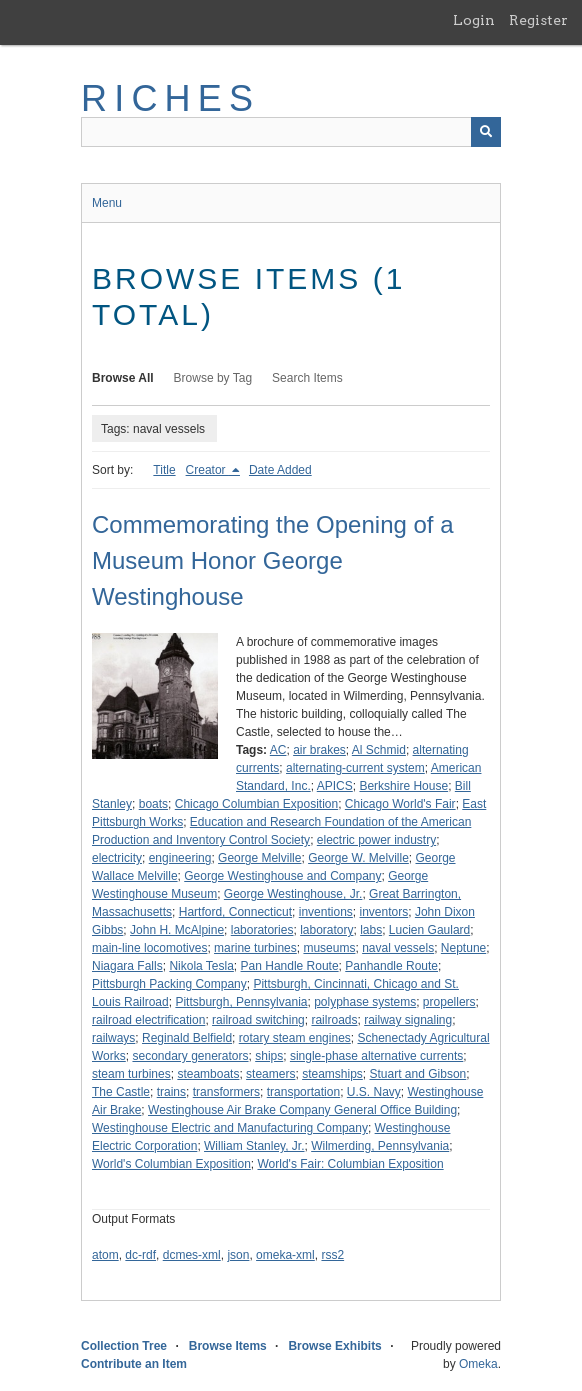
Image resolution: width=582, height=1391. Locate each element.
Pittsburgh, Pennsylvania (241, 1002)
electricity (117, 858)
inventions (326, 912)
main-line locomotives (149, 948)
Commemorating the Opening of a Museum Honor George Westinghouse (273, 560)
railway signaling (408, 1020)
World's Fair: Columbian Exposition (350, 1164)
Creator (207, 470)
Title (164, 470)
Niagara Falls (127, 966)
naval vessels (398, 948)
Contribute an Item (134, 1364)
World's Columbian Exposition (171, 1164)
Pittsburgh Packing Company (169, 984)
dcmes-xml (192, 1255)
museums (329, 948)
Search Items (307, 378)
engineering (180, 858)
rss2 (332, 1255)
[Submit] (486, 132)
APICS (335, 786)
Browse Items (228, 1346)
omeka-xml (285, 1255)
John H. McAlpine (177, 930)
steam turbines (131, 1074)
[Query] (291, 132)
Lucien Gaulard (429, 930)
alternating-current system (355, 768)
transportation (303, 1092)
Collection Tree (124, 1346)
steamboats (208, 1074)
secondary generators (190, 1056)
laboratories (262, 930)
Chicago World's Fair (400, 804)
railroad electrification (148, 1020)
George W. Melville (358, 858)
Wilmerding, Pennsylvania (380, 1146)
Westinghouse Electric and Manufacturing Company (230, 1128)
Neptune (463, 948)
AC (278, 750)
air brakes (319, 750)
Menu (107, 203)
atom (105, 1255)
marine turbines (255, 948)
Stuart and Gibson (418, 1074)
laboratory (326, 930)
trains (171, 1092)
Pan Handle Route (290, 966)
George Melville (259, 858)
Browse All (123, 378)
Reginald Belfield (187, 1038)
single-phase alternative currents (376, 1056)
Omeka (478, 1364)
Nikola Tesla (201, 966)
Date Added (280, 470)
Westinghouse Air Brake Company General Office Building (302, 1110)
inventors (384, 912)
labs (371, 930)
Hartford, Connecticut (235, 912)
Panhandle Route (391, 966)
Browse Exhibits (334, 1346)
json (238, 1255)
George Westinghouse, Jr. (293, 894)
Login (474, 20)
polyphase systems (365, 1002)
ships (269, 1056)
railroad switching (258, 1020)
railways (113, 1038)
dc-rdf (140, 1255)
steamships (332, 1074)
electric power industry (376, 840)
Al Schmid (379, 750)
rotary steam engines (295, 1038)
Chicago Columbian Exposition (256, 804)
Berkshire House (403, 786)
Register (538, 20)
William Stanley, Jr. (254, 1146)
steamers (270, 1074)
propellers (449, 1002)
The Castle (121, 1092)
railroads (334, 1020)
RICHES (170, 98)
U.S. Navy (374, 1092)
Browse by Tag (213, 378)
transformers (226, 1092)
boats (153, 804)
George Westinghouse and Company (282, 876)
